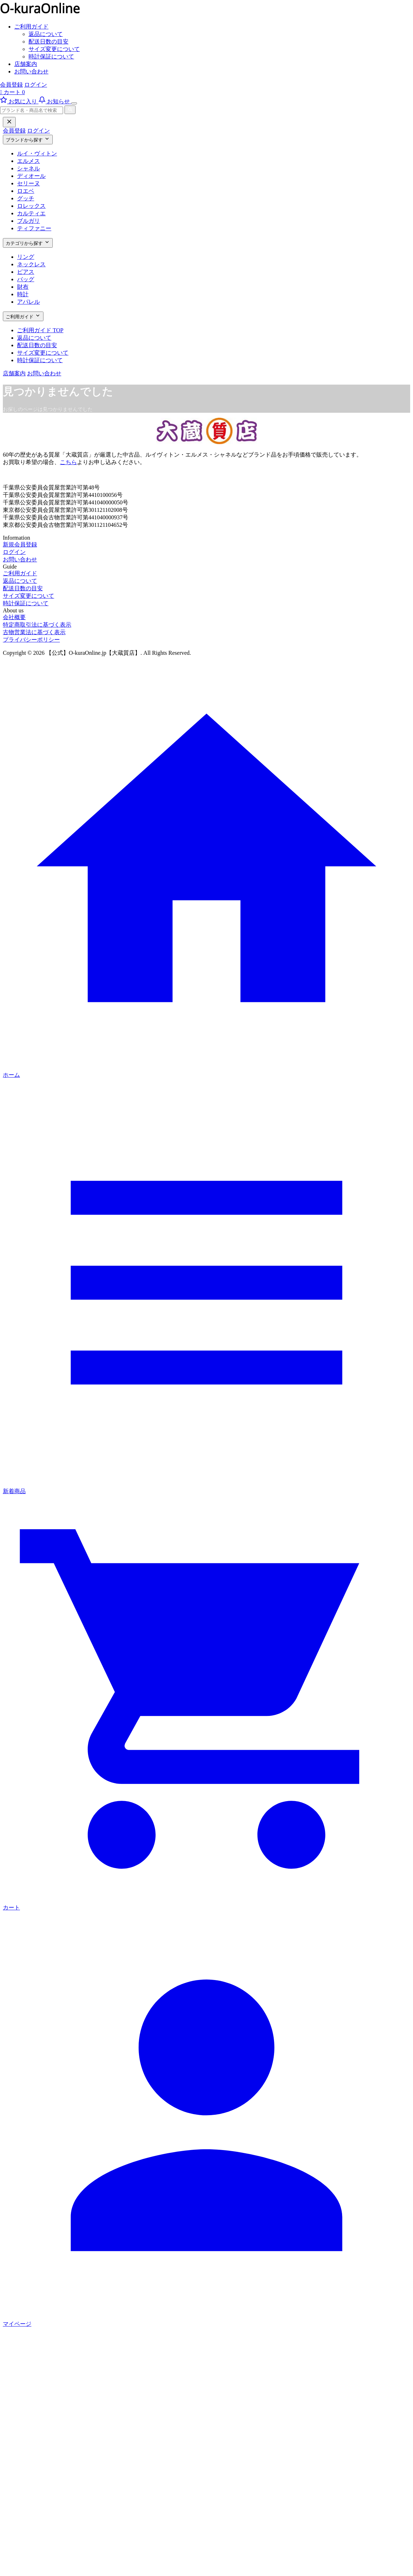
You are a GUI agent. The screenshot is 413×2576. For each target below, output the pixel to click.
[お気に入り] (19, 101)
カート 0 (12, 92)
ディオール (31, 176)
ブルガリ (28, 221)
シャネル (28, 168)
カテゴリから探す (28, 242)
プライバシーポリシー (31, 640)
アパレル (28, 302)
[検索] (70, 110)
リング (25, 257)
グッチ (25, 198)
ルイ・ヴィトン (37, 153)
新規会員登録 (20, 544)
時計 (23, 294)
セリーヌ (28, 183)
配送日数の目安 (48, 41)
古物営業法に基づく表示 (34, 632)
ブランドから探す (28, 139)
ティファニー (34, 228)
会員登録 (11, 85)
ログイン (35, 85)
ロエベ (25, 191)
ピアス (25, 272)
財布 (23, 287)
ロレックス (31, 206)
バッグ (25, 279)
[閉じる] (9, 122)
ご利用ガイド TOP (40, 330)
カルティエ (31, 213)
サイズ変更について (54, 49)
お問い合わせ (31, 71)
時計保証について (51, 56)
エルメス (28, 161)
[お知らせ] (54, 101)
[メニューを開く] (74, 103)
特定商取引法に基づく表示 (37, 625)
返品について (46, 34)
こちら (68, 462)
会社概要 (14, 617)
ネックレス (31, 264)
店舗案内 (25, 64)
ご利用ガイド (31, 27)
